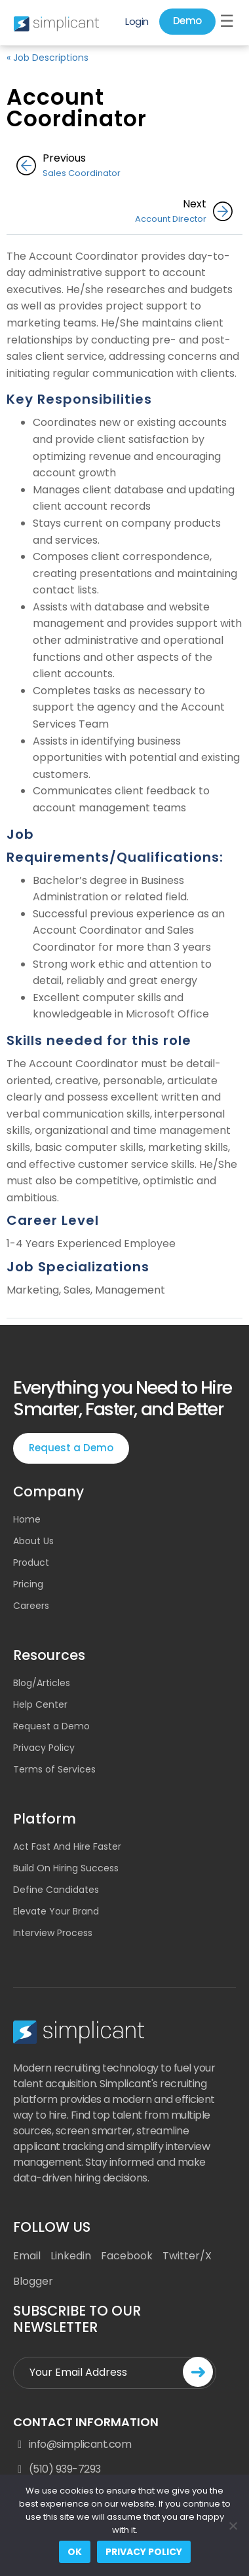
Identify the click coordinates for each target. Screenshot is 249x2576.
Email (27, 2255)
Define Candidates (56, 1889)
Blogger (33, 2281)
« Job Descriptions (47, 57)
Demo (187, 20)
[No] (232, 2525)
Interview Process (52, 1932)
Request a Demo (71, 1448)
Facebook (127, 2255)
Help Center (40, 1704)
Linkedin (70, 2255)
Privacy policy (143, 2551)
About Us (33, 1540)
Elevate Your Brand (56, 1911)
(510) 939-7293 (57, 2469)
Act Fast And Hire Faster (67, 1846)
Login (137, 21)
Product (31, 1562)
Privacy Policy (44, 1747)
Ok (74, 2551)
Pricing (28, 1584)
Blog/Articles (41, 1682)
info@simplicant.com (72, 2444)
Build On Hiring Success (66, 1868)
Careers (31, 1605)
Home (27, 1519)
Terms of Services (54, 1769)
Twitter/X (187, 2255)
